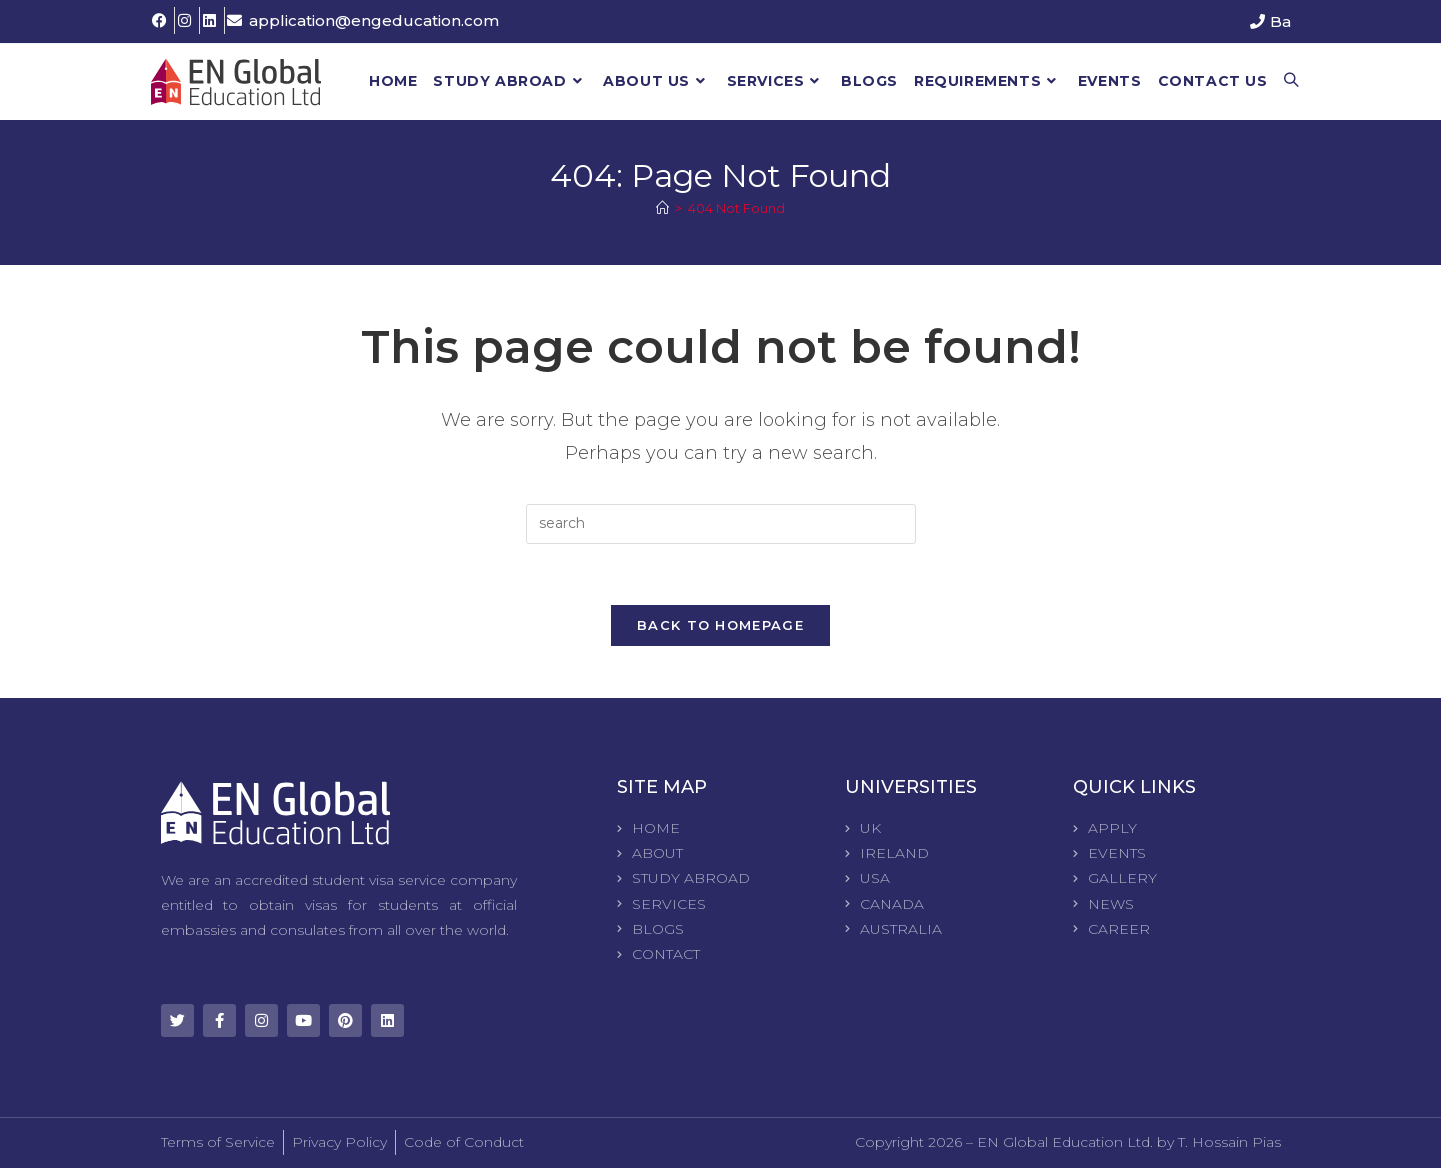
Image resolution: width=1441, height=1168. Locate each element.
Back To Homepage (720, 625)
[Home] (662, 208)
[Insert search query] (721, 524)
